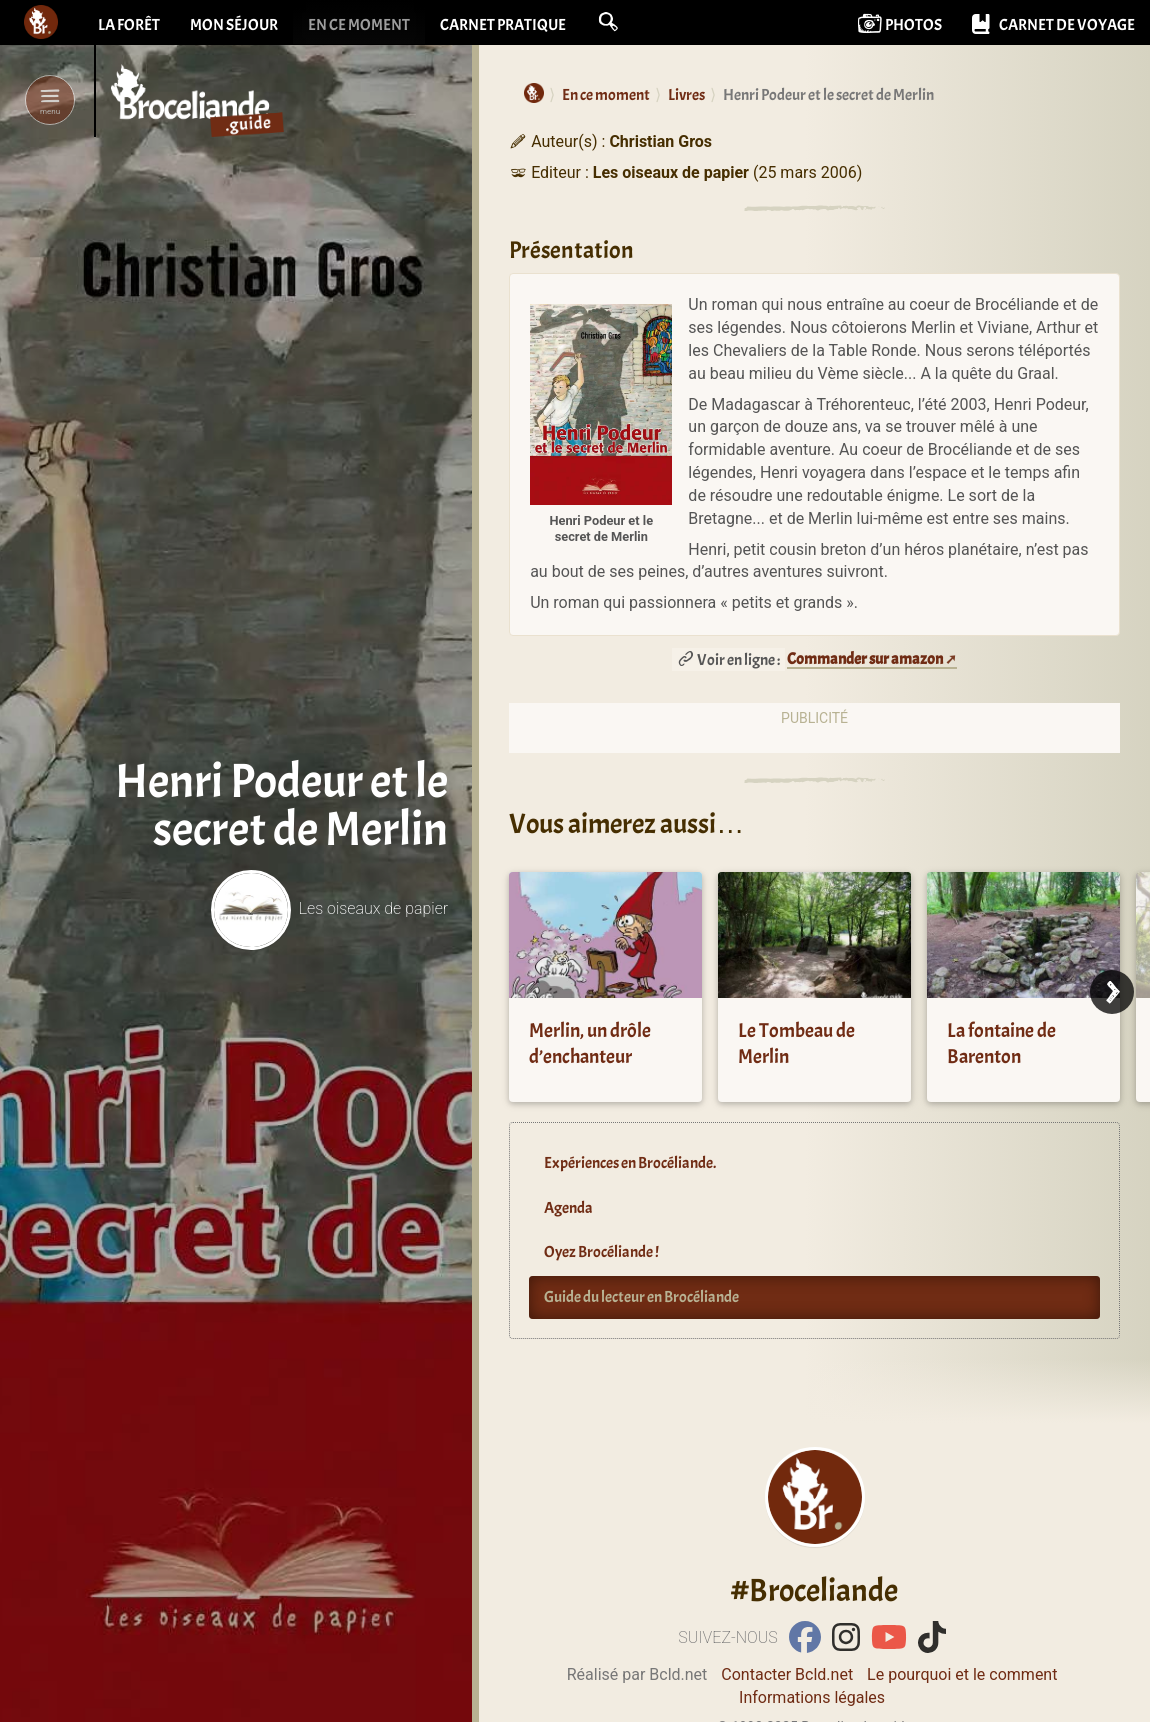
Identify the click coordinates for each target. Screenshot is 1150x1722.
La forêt (129, 25)
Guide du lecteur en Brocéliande (641, 1297)
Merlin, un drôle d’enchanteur (590, 1043)
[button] (608, 22)
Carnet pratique (503, 25)
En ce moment (359, 25)
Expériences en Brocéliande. (630, 1163)
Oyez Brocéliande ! (601, 1252)
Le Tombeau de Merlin (796, 1043)
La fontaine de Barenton (1001, 1043)
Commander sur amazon (865, 659)
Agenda (568, 1208)
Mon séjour (234, 25)
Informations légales (812, 1697)
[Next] (1112, 992)
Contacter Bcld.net (787, 1674)
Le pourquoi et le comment (962, 1674)
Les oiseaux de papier (329, 908)
